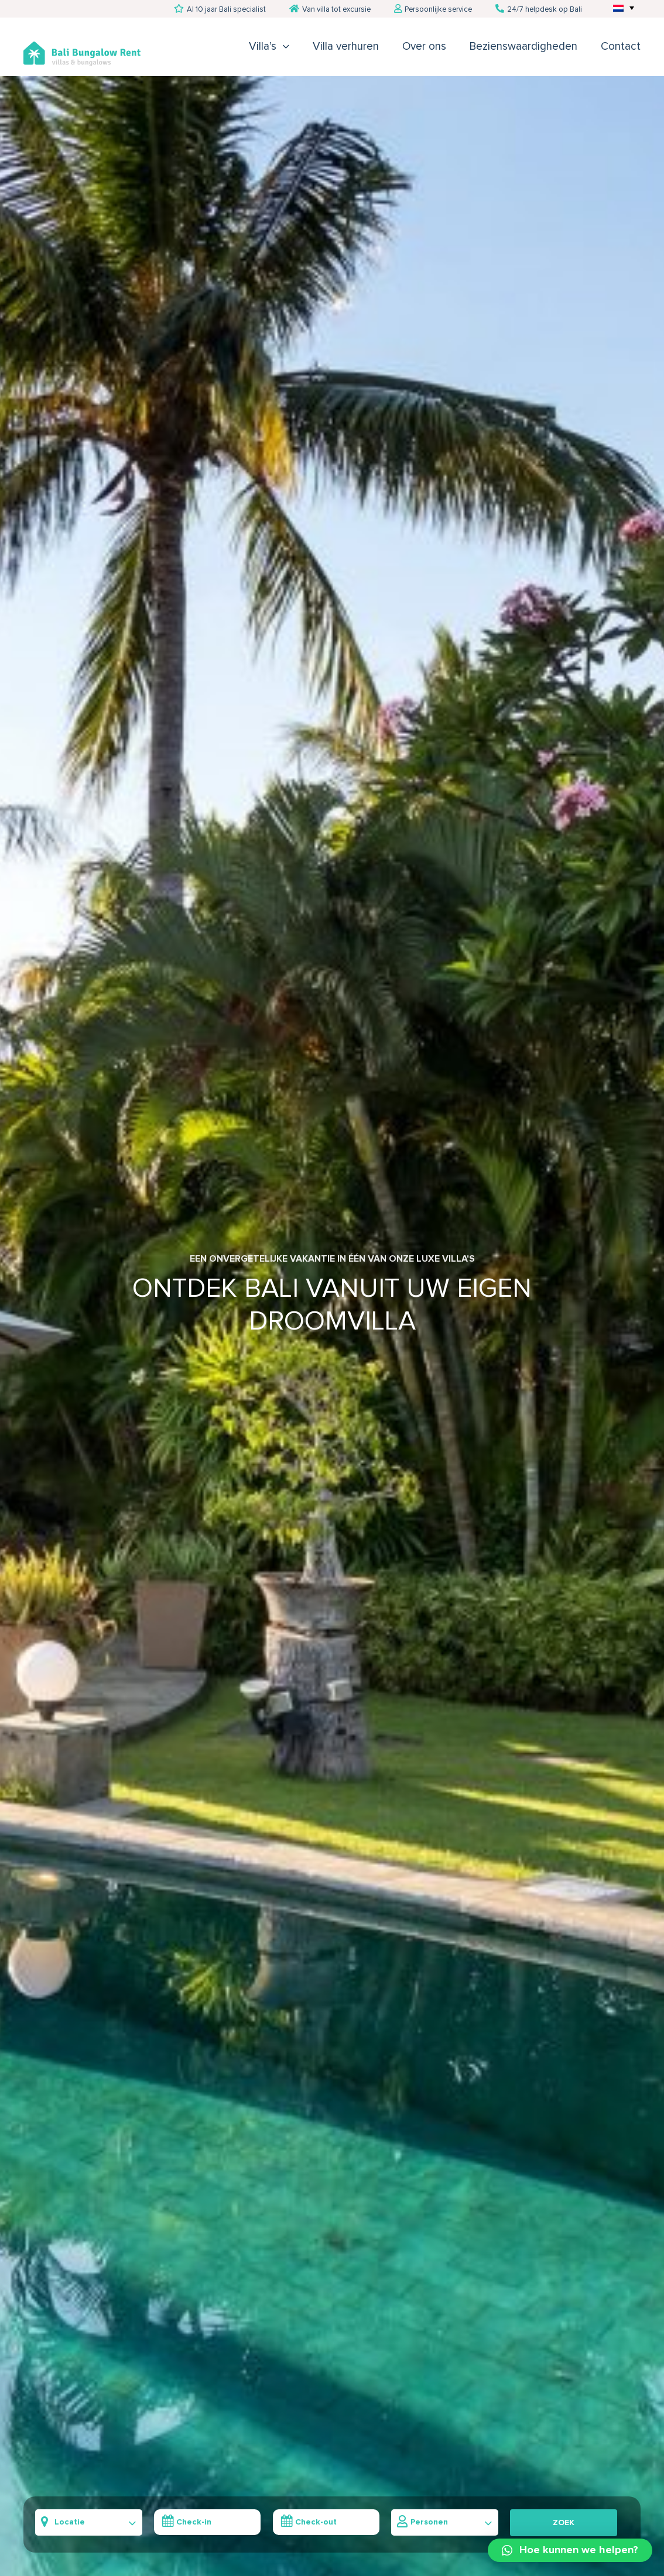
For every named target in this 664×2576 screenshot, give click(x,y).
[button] (570, 2550)
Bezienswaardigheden (523, 46)
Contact (621, 46)
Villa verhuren (346, 46)
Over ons (424, 46)
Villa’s (262, 46)
